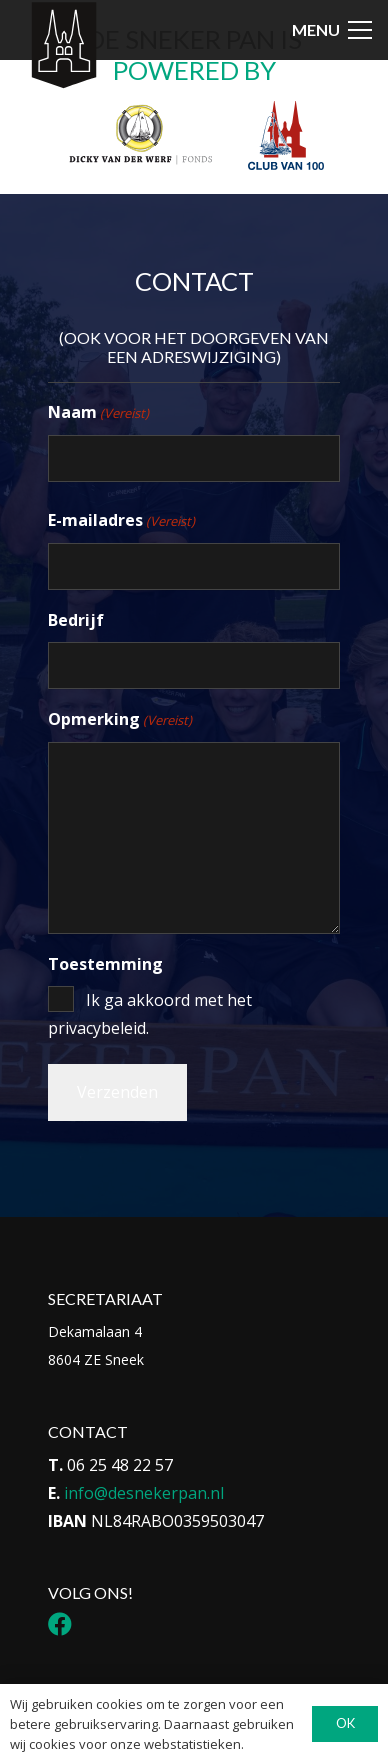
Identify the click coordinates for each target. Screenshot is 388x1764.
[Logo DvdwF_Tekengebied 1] (140, 133)
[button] (332, 30)
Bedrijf (76, 620)
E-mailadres (121, 521)
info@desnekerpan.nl (144, 1493)
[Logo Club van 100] (286, 135)
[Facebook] (60, 1624)
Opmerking (120, 720)
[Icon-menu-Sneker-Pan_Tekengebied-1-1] (63, 46)
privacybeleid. (98, 1028)
